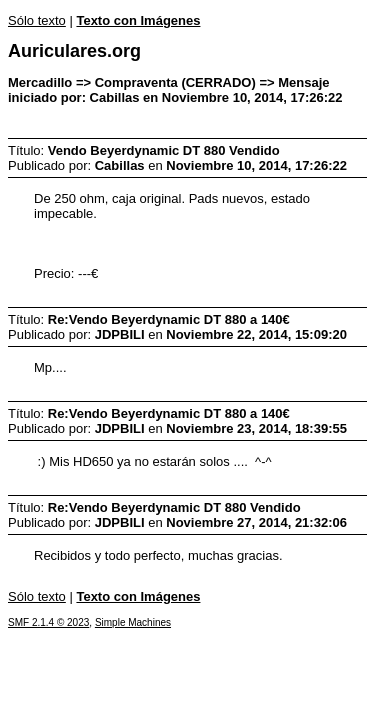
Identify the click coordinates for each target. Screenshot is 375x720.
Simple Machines (133, 622)
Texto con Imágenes (138, 20)
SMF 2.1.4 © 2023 (48, 622)
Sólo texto (37, 20)
